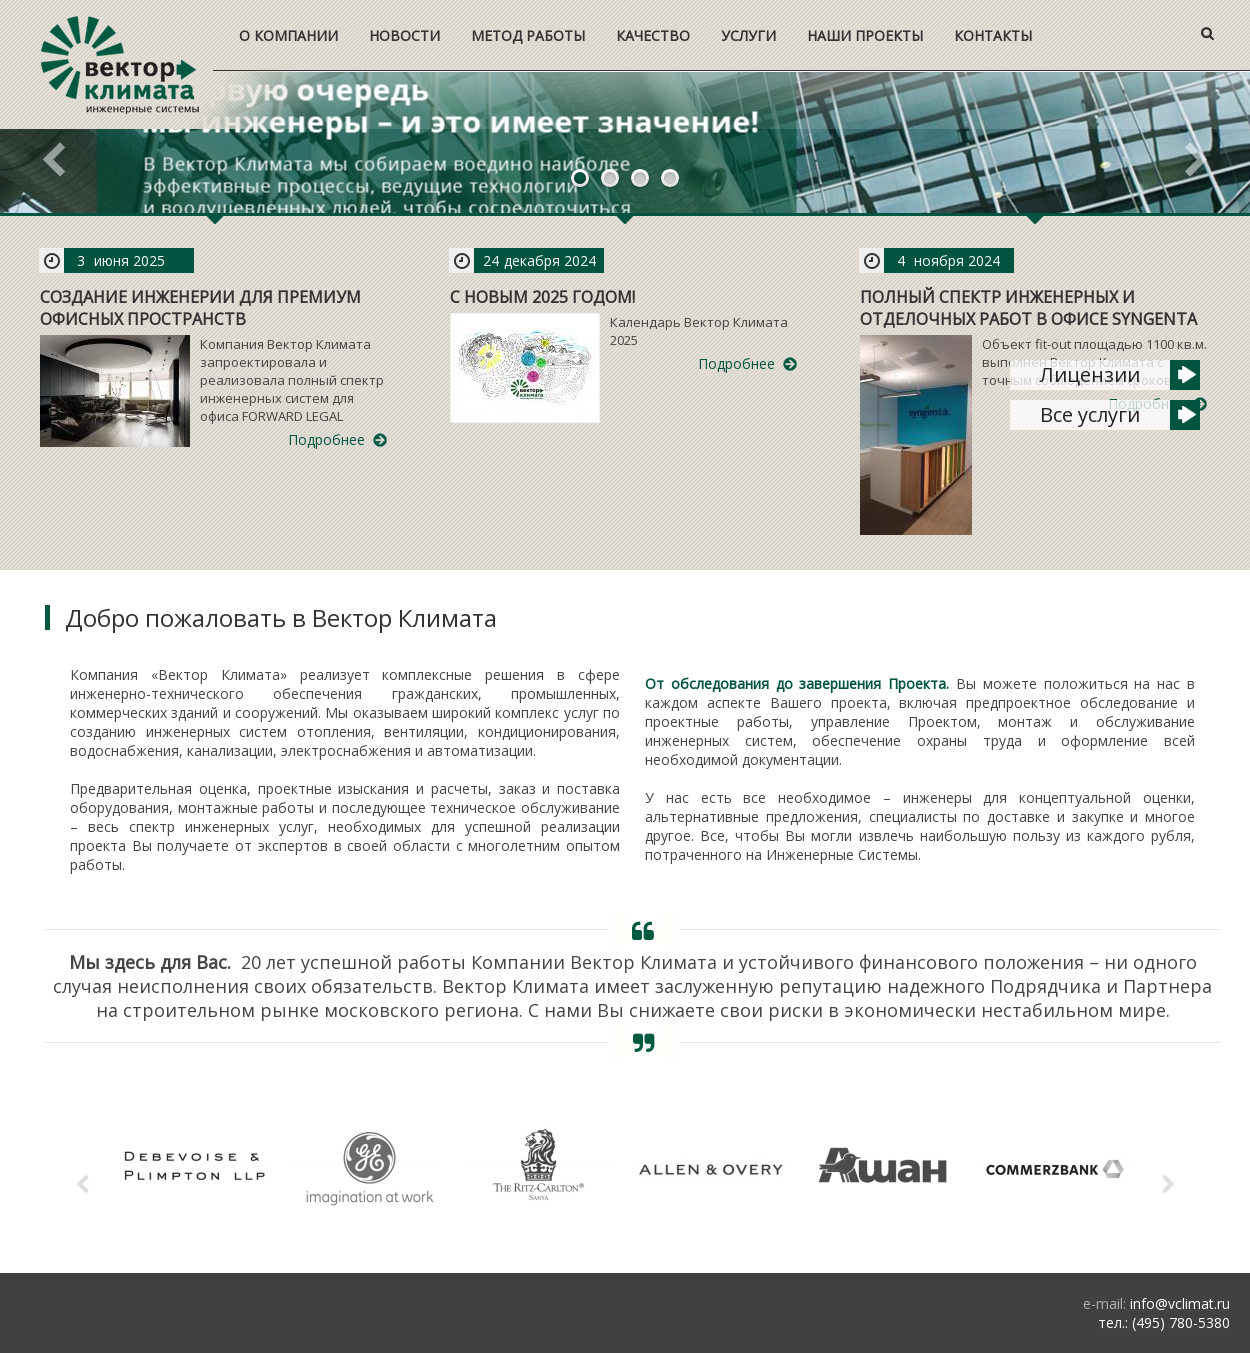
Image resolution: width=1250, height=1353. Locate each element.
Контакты (993, 35)
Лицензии (1090, 374)
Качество (653, 35)
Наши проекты (865, 35)
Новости (404, 35)
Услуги (748, 35)
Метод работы (528, 35)
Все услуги (1090, 414)
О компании (288, 35)
